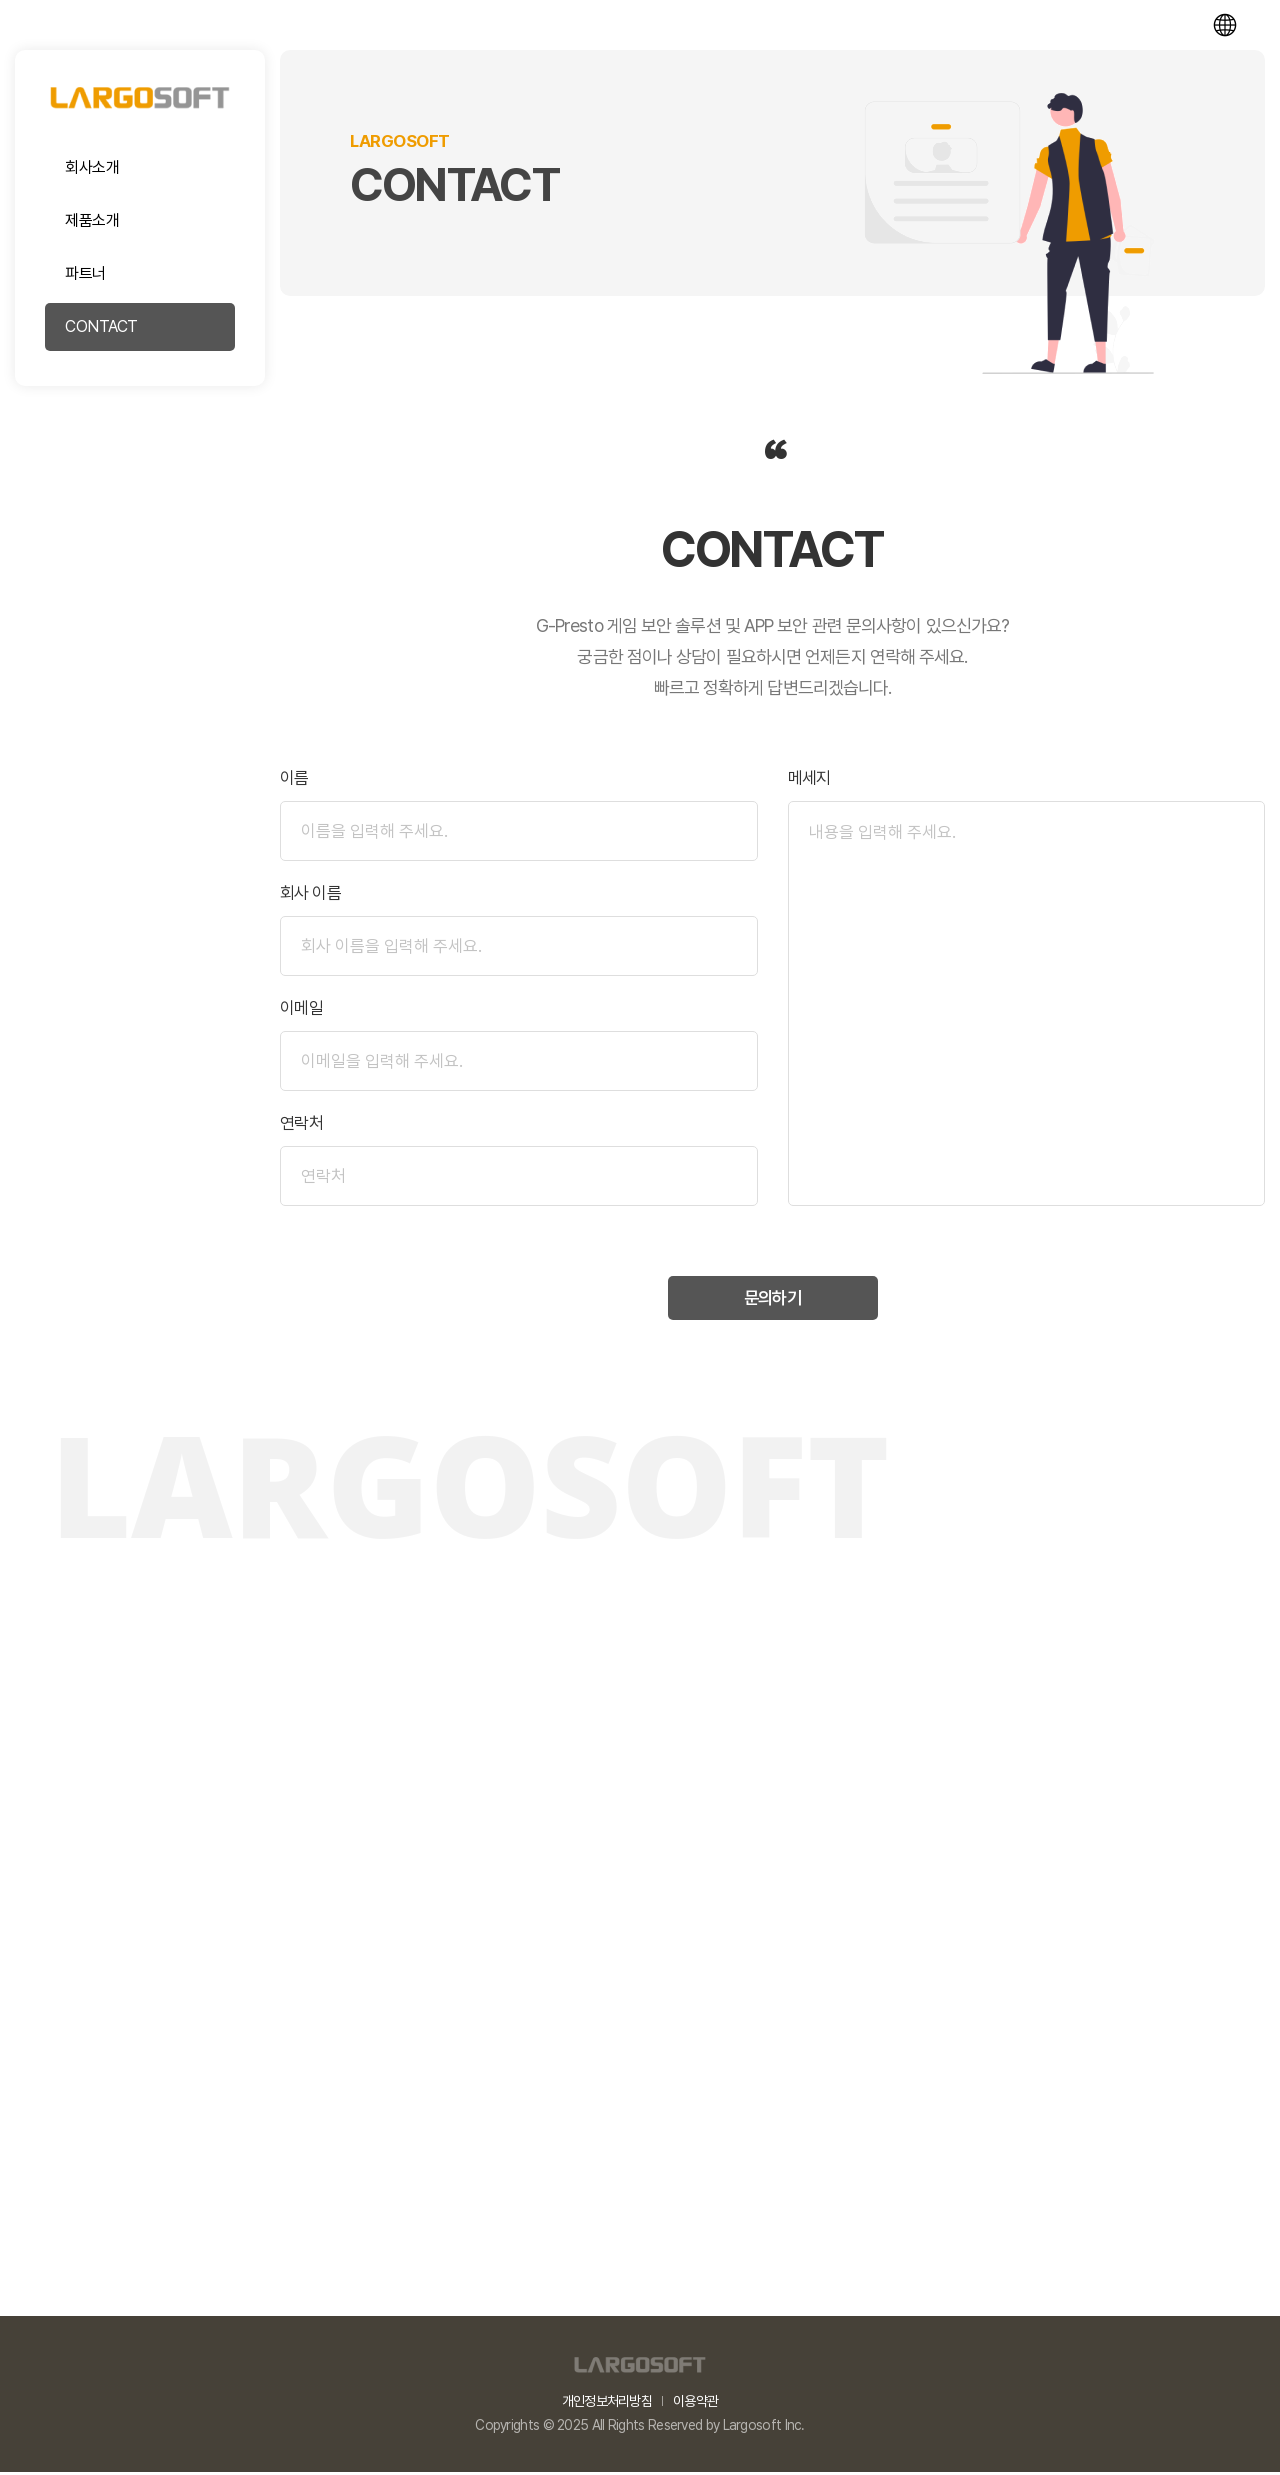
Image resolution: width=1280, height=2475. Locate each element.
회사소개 (92, 167)
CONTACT (101, 326)
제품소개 (92, 220)
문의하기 (772, 1300)
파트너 (85, 273)
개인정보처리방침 (607, 2404)
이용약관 (695, 2404)
